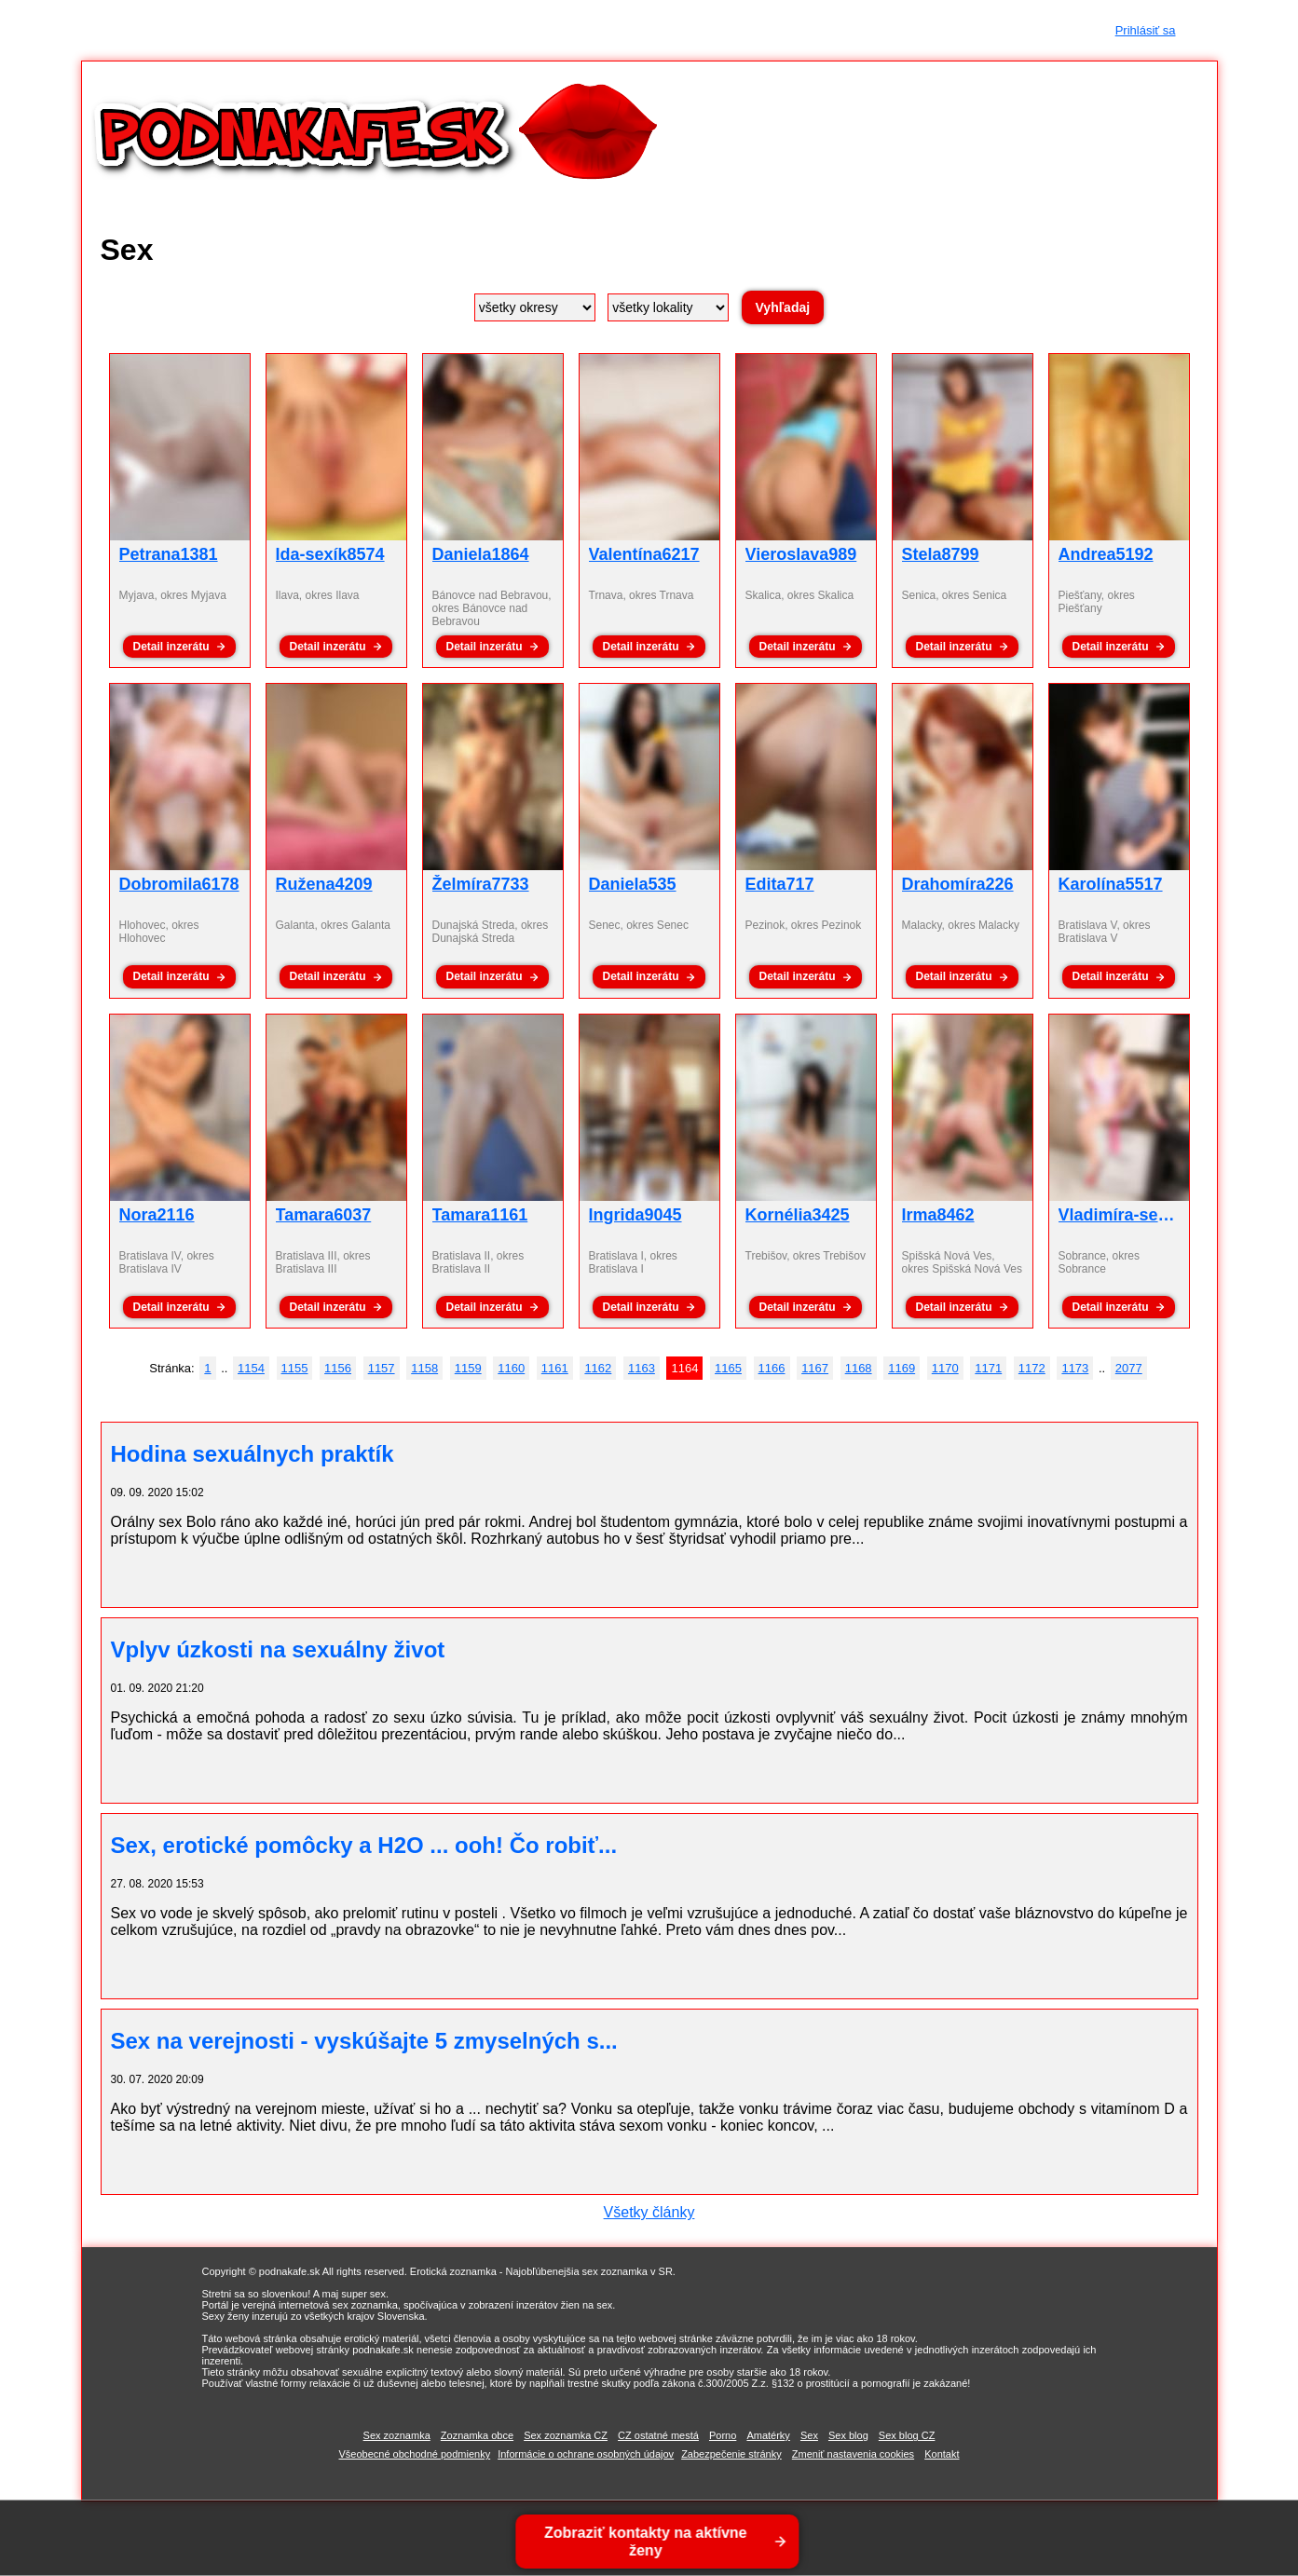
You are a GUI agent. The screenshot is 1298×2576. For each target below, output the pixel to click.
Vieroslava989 (801, 554)
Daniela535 (632, 884)
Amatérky (767, 2435)
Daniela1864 (480, 554)
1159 (468, 1368)
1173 (1074, 1368)
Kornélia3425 (797, 1215)
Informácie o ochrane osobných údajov (586, 2454)
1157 (381, 1368)
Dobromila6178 (179, 884)
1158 (424, 1368)
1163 (641, 1368)
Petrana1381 (168, 554)
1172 (1031, 1368)
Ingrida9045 (635, 1215)
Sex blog (848, 2435)
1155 (294, 1368)
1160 (511, 1368)
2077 (1128, 1368)
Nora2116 (157, 1215)
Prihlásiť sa (1145, 30)
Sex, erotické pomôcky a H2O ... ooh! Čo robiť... (364, 1845)
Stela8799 (940, 554)
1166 (772, 1368)
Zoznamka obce (477, 2435)
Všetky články (649, 2212)
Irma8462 (938, 1215)
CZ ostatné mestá (658, 2435)
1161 (554, 1368)
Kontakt (941, 2454)
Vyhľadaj (783, 307)
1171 (988, 1368)
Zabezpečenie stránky (731, 2454)
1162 (597, 1368)
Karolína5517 (1111, 884)
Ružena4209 (324, 884)
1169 (901, 1368)
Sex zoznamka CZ (566, 2435)
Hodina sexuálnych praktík (252, 1453)
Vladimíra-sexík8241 (1139, 1215)
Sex (809, 2435)
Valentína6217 (644, 554)
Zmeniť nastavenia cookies (853, 2454)
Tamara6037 (324, 1215)
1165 (728, 1368)
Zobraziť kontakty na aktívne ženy (647, 2541)
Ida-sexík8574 (330, 554)
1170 (945, 1368)
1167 (814, 1368)
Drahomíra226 (958, 884)
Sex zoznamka (396, 2435)
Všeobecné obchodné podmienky (414, 2454)
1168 (858, 1368)
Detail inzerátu (170, 646)
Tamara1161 (480, 1215)
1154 (251, 1368)
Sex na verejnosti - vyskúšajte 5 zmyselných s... (364, 2040)
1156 (337, 1368)
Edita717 (779, 884)
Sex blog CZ (907, 2435)
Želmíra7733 (480, 884)
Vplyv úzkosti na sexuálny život (278, 1649)
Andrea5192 (1106, 554)
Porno (722, 2435)
